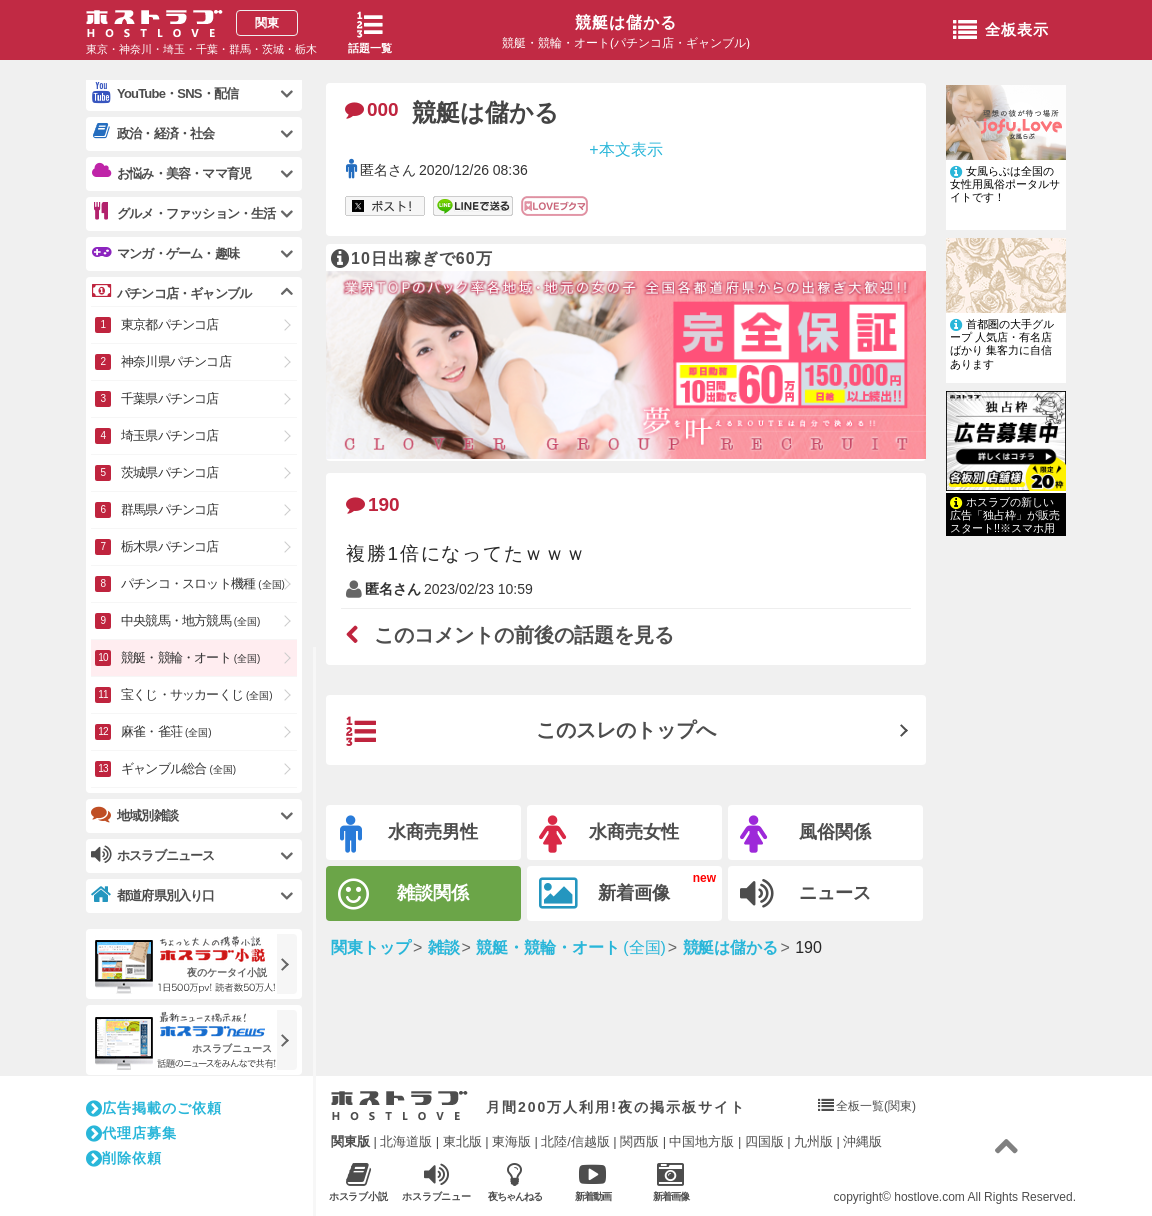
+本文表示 (625, 148)
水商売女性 (609, 834)
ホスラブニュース (436, 1182)
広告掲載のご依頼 (154, 1108)
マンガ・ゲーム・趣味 (165, 253)
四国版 (764, 1141)
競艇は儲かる (626, 22)
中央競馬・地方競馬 (190, 620)
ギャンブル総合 (178, 768)
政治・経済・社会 (153, 133)
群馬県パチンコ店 (170, 509)
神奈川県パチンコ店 (176, 361)
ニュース (805, 894)
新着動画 (592, 1181)
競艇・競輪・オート (190, 657)
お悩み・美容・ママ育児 (171, 173)
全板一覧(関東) (876, 1106)
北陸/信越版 (575, 1141)
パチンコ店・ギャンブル (171, 293)
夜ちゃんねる (514, 1181)
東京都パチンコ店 (170, 324)
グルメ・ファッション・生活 (183, 213)
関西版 (639, 1141)
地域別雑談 (134, 815)
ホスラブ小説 (358, 1181)
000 (372, 109)
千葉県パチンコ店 (170, 398)
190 (373, 504)
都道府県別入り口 (153, 895)
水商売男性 (409, 834)
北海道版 (406, 1141)
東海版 (511, 1141)
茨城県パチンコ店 (170, 472)
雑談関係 (403, 894)
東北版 (462, 1141)
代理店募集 (131, 1133)
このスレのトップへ (531, 732)
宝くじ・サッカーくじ (197, 694)
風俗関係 (805, 834)
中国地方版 (701, 1141)
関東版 (350, 1141)
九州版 (813, 1141)
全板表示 (1001, 31)
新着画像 (604, 894)
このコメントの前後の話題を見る (510, 635)
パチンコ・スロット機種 (203, 583)
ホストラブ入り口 (399, 1106)
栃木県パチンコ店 (170, 546)
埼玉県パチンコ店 (170, 435)
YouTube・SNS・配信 (164, 93)
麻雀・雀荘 (166, 731)
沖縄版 (862, 1141)
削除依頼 (124, 1158)
